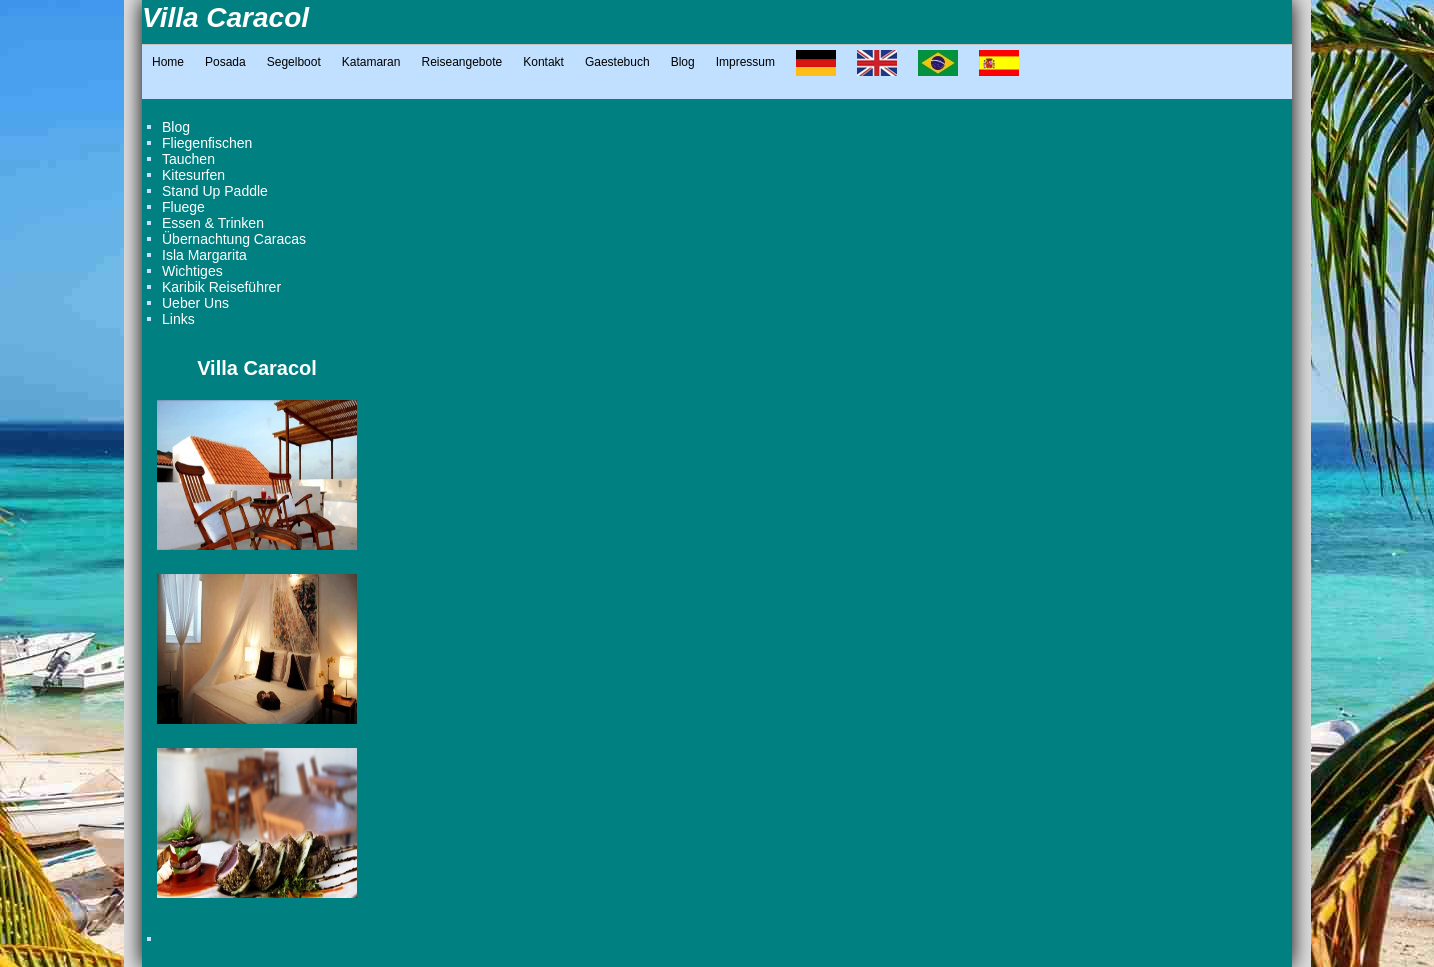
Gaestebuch (617, 62)
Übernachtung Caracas (234, 239)
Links (178, 319)
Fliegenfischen (207, 143)
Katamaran (371, 62)
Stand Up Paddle (215, 191)
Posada (225, 62)
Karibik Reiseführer (221, 287)
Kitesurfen (193, 175)
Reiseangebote (461, 62)
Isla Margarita (204, 255)
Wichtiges (192, 271)
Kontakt (543, 62)
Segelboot (294, 62)
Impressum (745, 62)
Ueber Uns (195, 303)
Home (168, 62)
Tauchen (188, 159)
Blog (683, 62)
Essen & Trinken (213, 223)
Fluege (183, 207)
